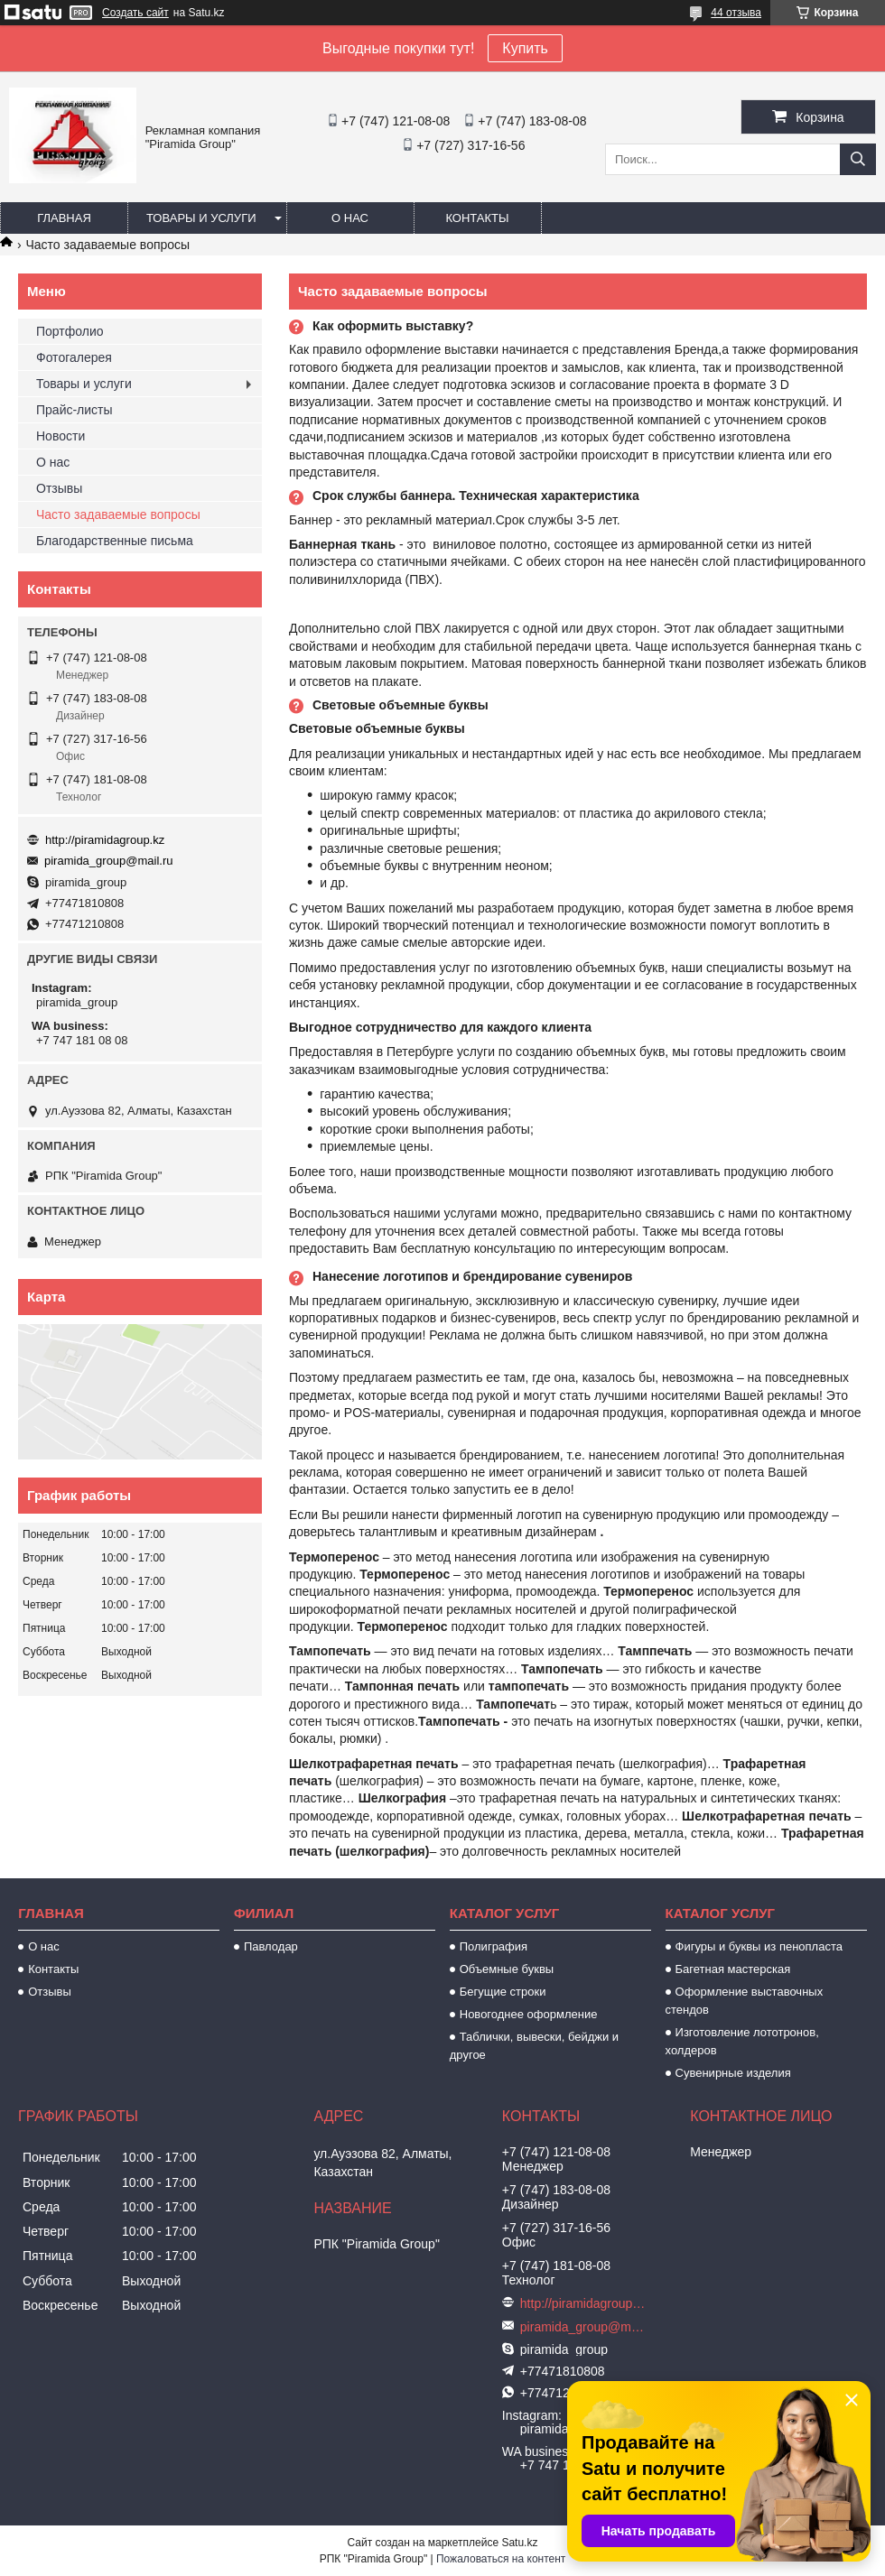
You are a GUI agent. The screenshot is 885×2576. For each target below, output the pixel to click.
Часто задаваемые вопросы (118, 514)
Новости (60, 436)
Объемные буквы (507, 1969)
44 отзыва (736, 12)
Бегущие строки (503, 1991)
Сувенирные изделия (733, 2073)
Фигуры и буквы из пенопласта (759, 1946)
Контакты (476, 218)
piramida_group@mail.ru (108, 860)
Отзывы (59, 488)
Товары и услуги (201, 218)
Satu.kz (519, 2542)
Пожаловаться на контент (500, 2559)
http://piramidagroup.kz (104, 840)
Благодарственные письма (114, 540)
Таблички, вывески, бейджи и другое (534, 2046)
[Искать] (858, 159)
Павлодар (271, 1946)
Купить (525, 48)
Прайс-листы (74, 410)
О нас (349, 218)
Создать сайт (135, 12)
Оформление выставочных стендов (745, 2000)
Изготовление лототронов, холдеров (742, 2041)
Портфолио (70, 331)
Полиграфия (493, 1946)
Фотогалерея (74, 357)
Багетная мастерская (733, 1969)
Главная (64, 218)
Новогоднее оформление (529, 2014)
